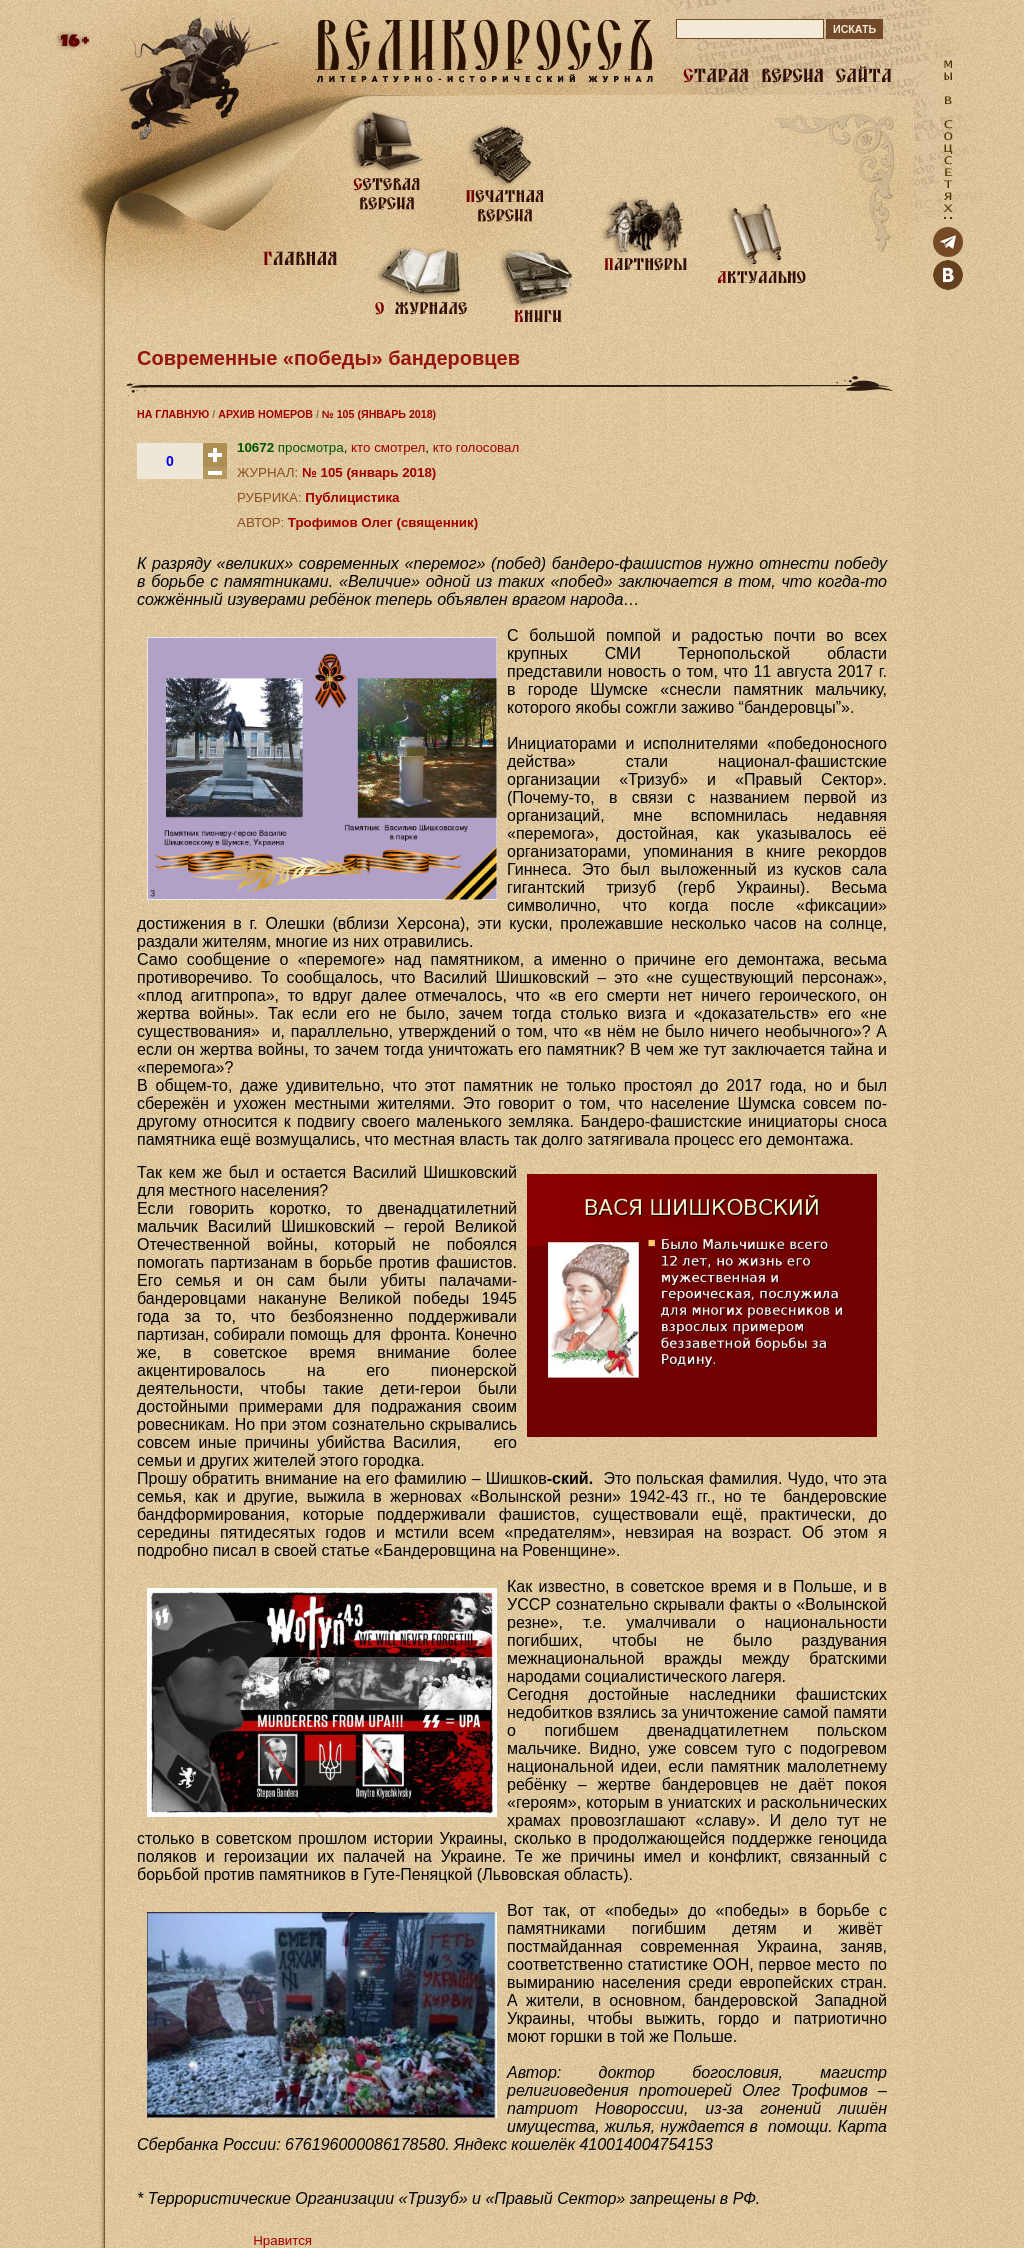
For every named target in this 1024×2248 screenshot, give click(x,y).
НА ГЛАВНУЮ (173, 414)
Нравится (282, 2240)
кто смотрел (388, 447)
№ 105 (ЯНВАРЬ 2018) (379, 414)
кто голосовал (476, 447)
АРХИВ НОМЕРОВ (265, 414)
